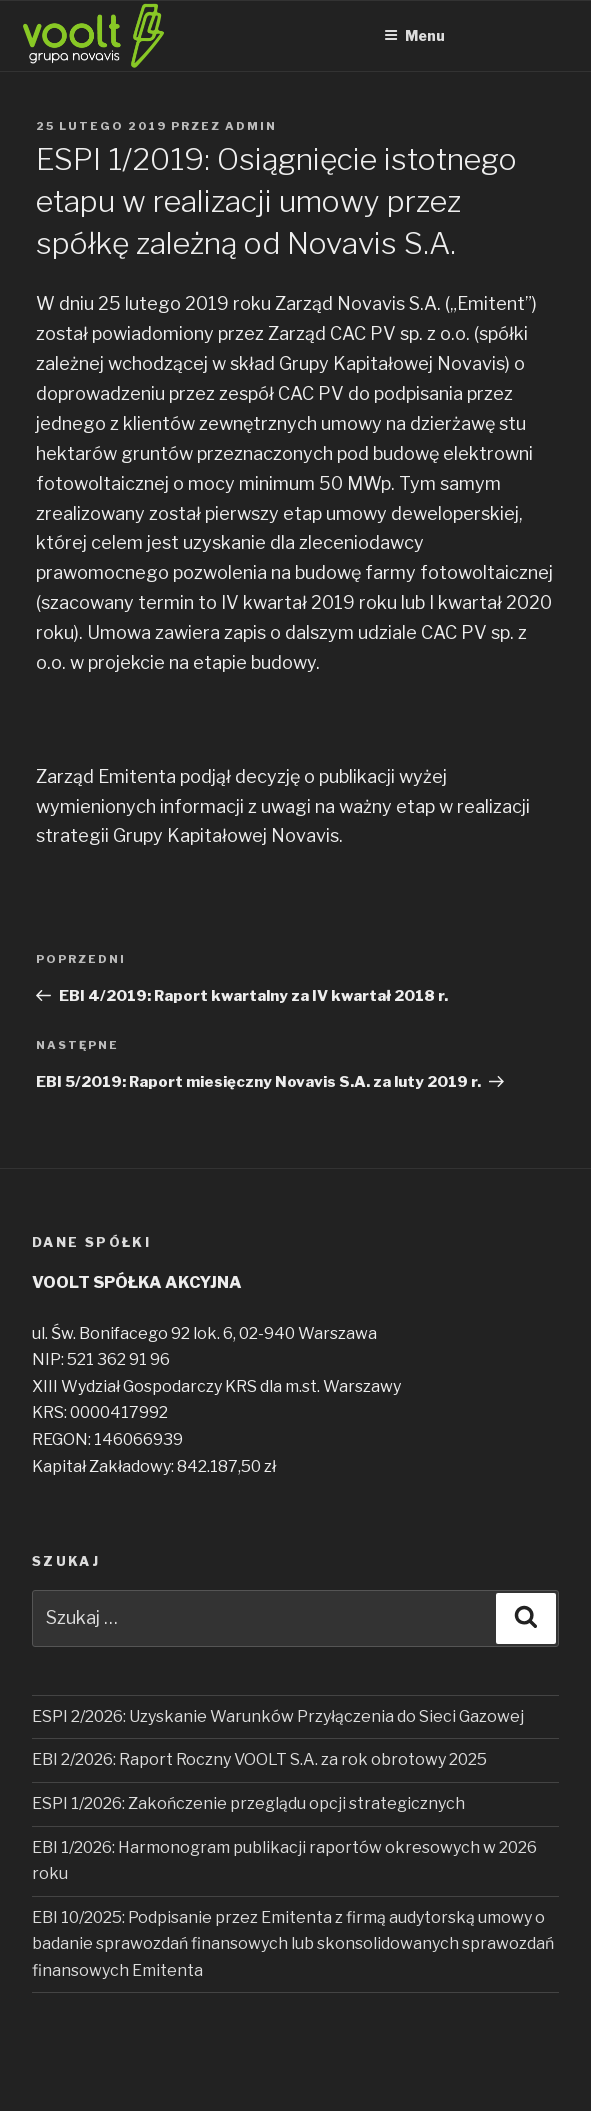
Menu (414, 35)
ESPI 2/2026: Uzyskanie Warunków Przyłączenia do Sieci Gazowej (278, 1716)
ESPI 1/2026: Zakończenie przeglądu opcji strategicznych (248, 1803)
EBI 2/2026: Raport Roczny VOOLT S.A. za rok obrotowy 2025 (259, 1759)
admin (251, 126)
